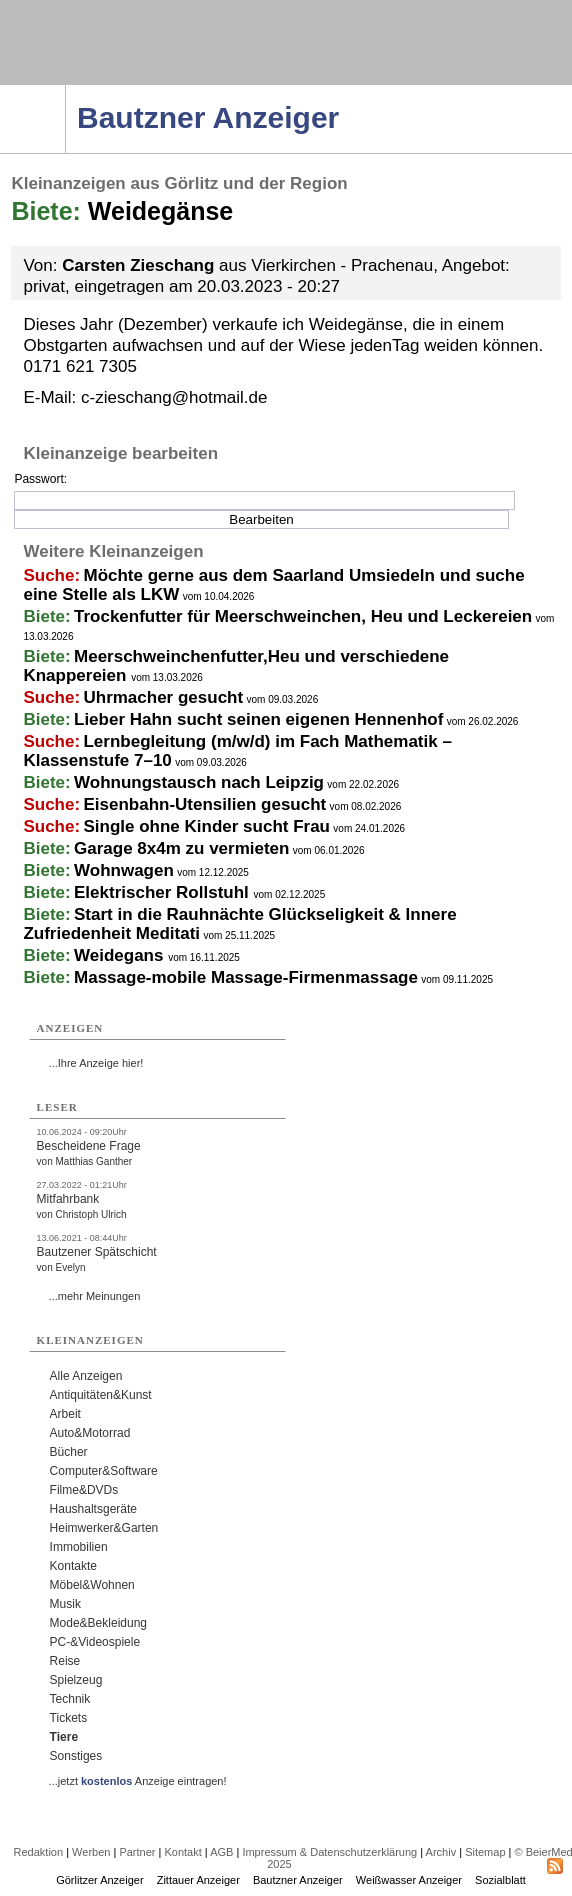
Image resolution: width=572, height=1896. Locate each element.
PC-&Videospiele (95, 1642)
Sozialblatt (500, 1880)
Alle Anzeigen (86, 1376)
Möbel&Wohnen (92, 1585)
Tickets (69, 1718)
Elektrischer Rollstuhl (164, 892)
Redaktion (39, 1852)
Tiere (64, 1737)
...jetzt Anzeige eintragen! (138, 1781)
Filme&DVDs (84, 1490)
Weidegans (121, 955)
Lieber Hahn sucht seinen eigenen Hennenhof (258, 719)
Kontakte (73, 1566)
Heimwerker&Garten (104, 1528)
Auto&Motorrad (90, 1433)
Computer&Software (104, 1471)
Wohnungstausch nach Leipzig (199, 782)
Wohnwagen (124, 870)
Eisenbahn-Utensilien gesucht (204, 804)
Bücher (69, 1452)
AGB (221, 1852)
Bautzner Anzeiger (298, 1880)
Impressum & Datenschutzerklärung (329, 1852)
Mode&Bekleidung (98, 1623)
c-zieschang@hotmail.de (174, 397)
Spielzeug (76, 1680)
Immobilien (79, 1547)
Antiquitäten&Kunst (101, 1395)
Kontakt (182, 1852)
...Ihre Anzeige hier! (96, 1063)
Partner (137, 1852)
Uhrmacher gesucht (163, 697)
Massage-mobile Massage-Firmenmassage (246, 977)
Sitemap (485, 1852)
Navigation (65, 91)
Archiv (441, 1852)
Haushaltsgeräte (93, 1509)
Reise (65, 1661)
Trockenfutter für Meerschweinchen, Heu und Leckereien (303, 616)
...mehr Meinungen (95, 1296)
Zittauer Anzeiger (198, 1880)
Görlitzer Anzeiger (99, 1880)
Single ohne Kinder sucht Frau (206, 826)
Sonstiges (76, 1756)
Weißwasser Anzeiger (409, 1880)
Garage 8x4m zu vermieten (181, 848)
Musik (65, 1604)
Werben (91, 1852)
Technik (70, 1699)
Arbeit (65, 1414)
